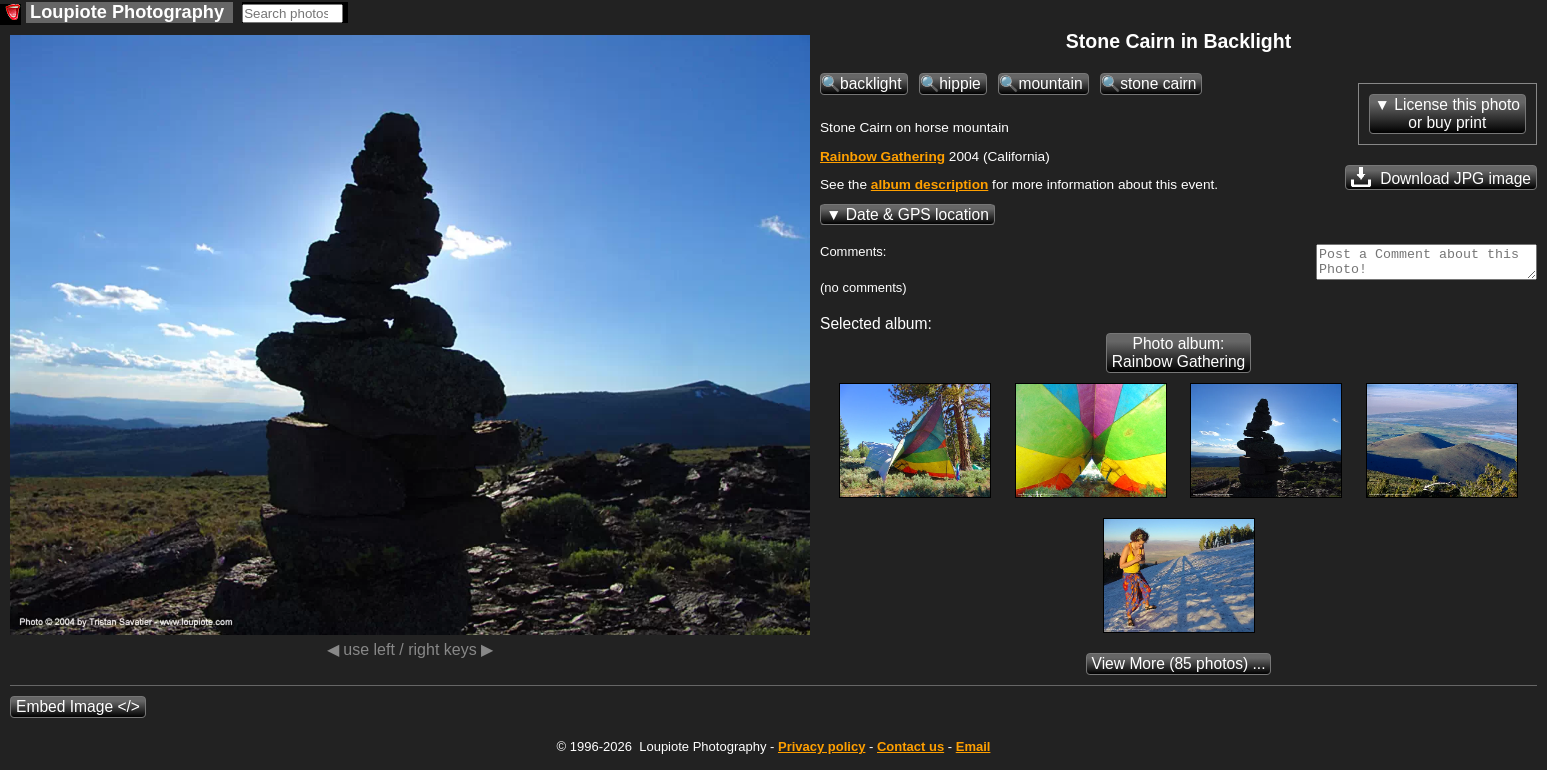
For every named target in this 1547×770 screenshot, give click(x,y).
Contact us (910, 752)
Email (973, 752)
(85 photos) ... (1179, 669)
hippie (960, 83)
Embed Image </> (78, 712)
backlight (871, 83)
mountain (1050, 83)
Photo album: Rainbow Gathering (1179, 358)
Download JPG (1441, 177)
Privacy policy (821, 752)
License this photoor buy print (1457, 113)
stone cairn (1158, 83)
